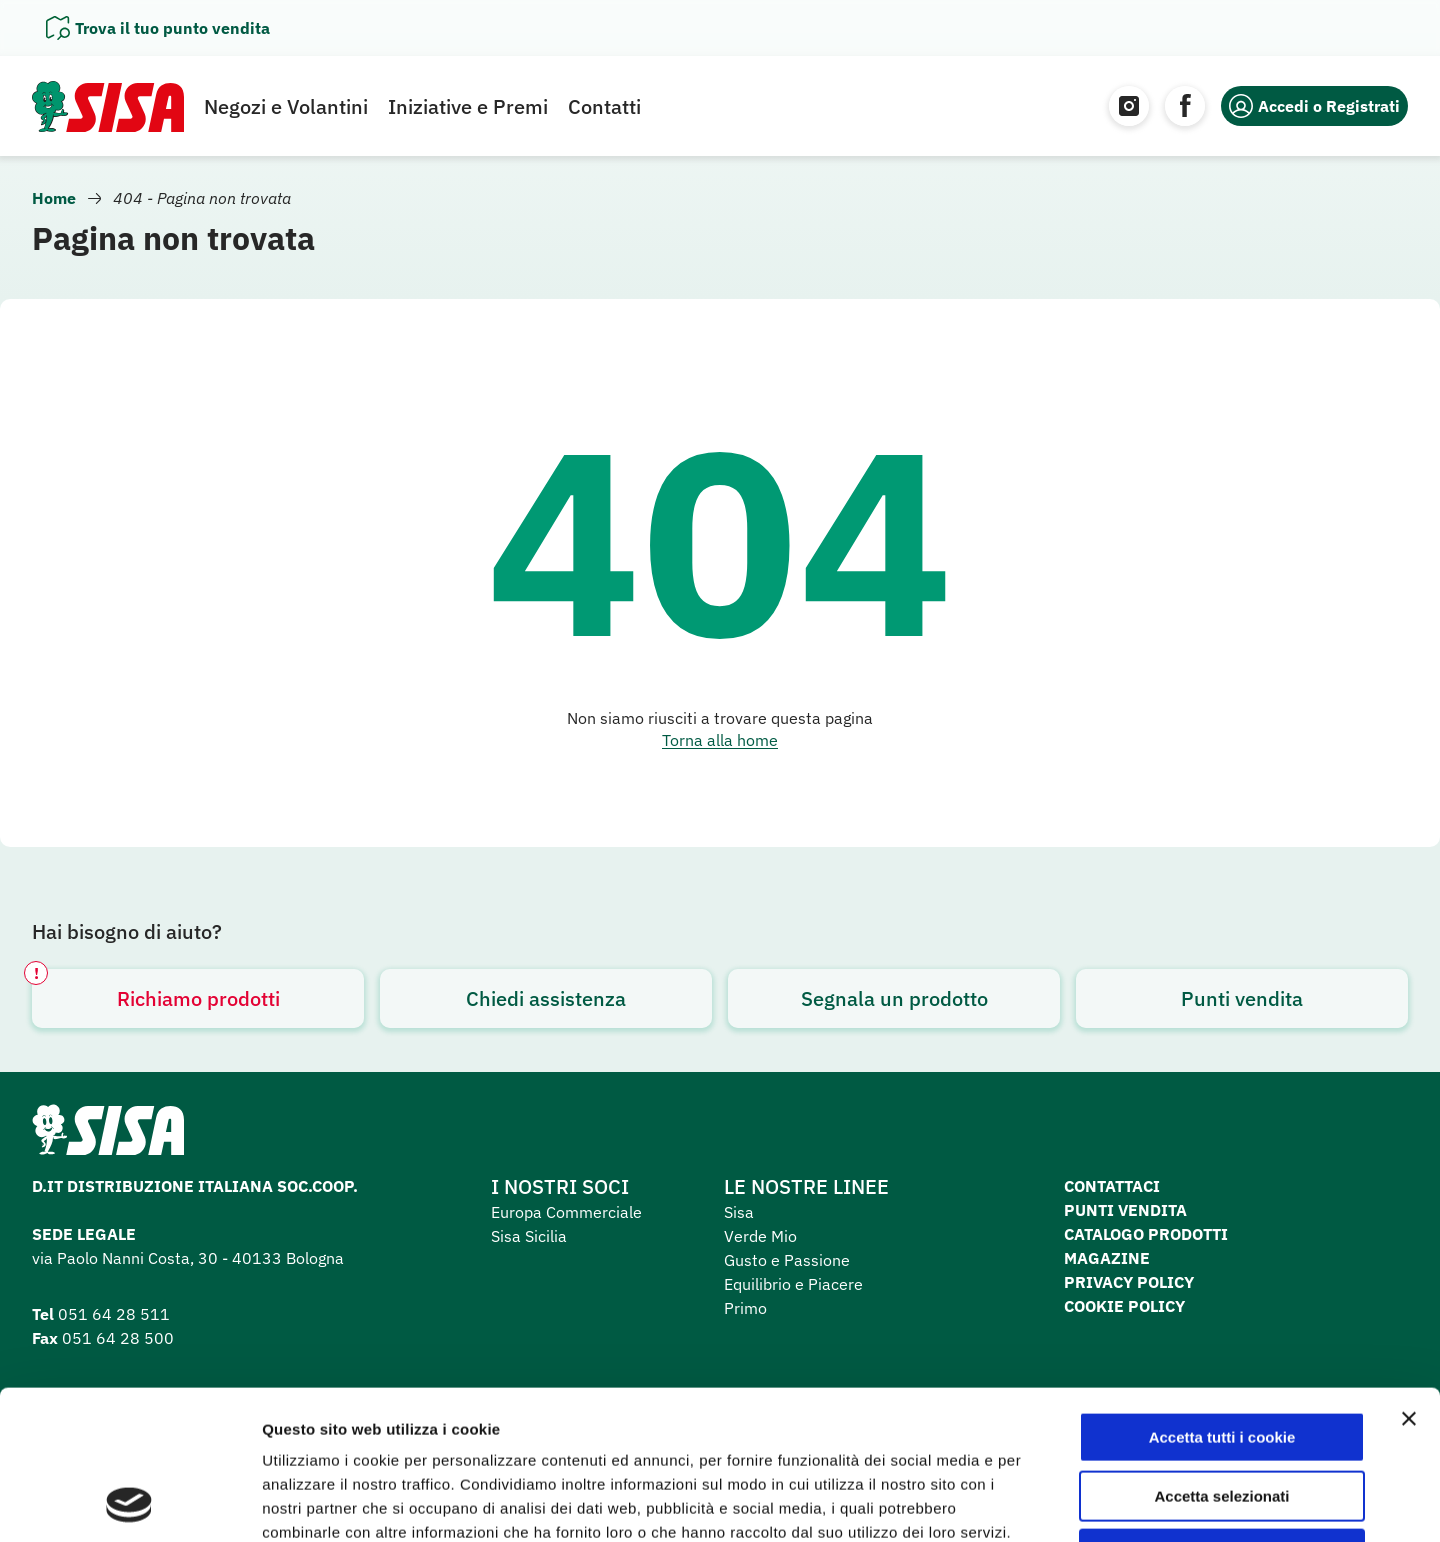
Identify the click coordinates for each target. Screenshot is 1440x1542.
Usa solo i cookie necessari (1222, 1414)
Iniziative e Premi (468, 106)
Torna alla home (720, 740)
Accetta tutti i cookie (1222, 1297)
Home (54, 198)
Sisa (739, 1212)
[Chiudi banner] (1409, 1279)
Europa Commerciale (566, 1212)
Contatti (604, 106)
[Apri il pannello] (158, 28)
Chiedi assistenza (546, 998)
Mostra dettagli (1052, 1502)
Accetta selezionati (1221, 1356)
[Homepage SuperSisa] (108, 1136)
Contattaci (1112, 1186)
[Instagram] (1129, 106)
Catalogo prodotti (1146, 1234)
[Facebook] (1185, 106)
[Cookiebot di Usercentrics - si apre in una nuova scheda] (129, 1503)
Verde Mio (760, 1236)
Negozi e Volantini (286, 106)
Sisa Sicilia (529, 1236)
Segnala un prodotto (894, 998)
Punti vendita (1242, 998)
